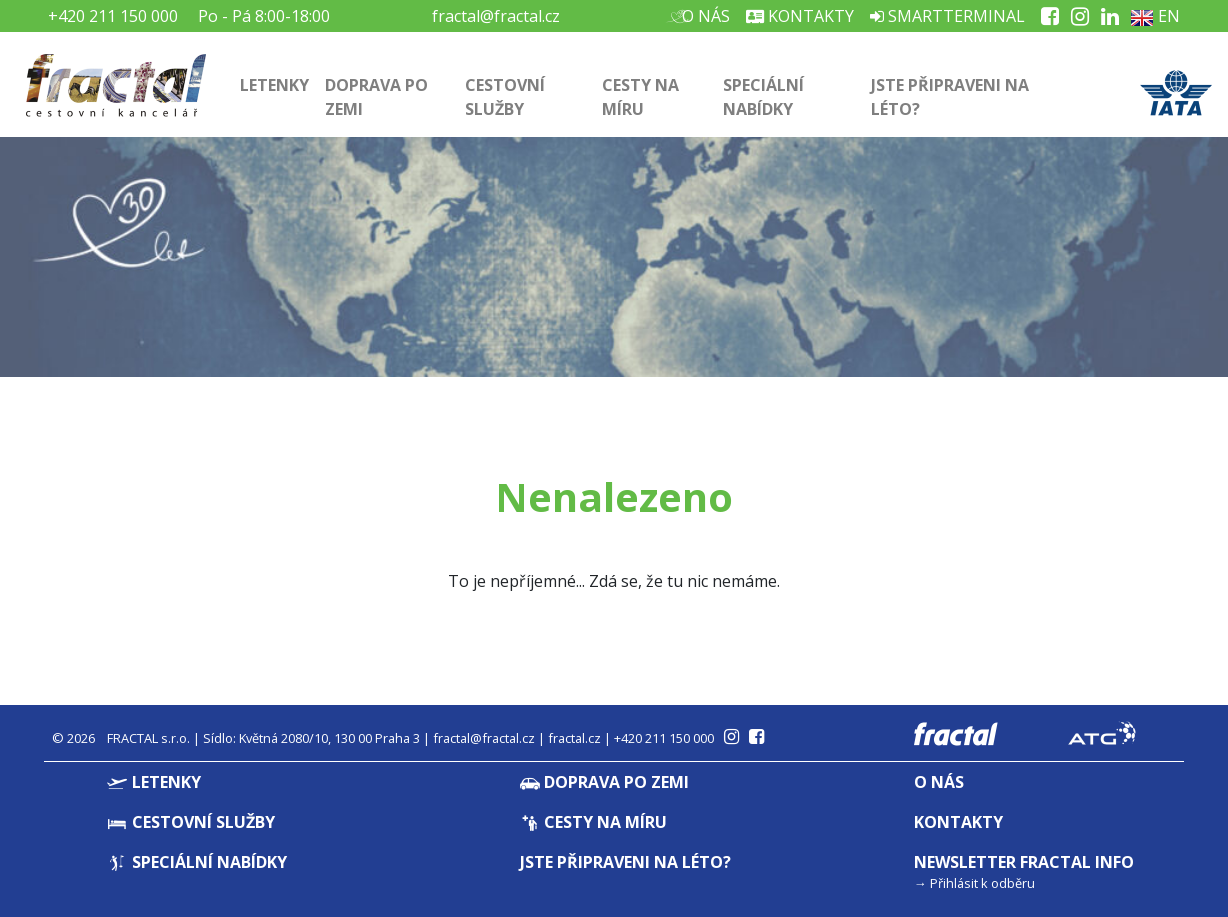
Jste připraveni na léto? (950, 97)
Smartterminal (947, 16)
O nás (704, 16)
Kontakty (800, 16)
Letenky (274, 85)
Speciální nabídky (763, 97)
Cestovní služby (505, 97)
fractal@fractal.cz (496, 16)
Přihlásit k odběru (982, 883)
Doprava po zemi (376, 97)
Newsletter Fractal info (1024, 862)
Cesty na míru (640, 97)
